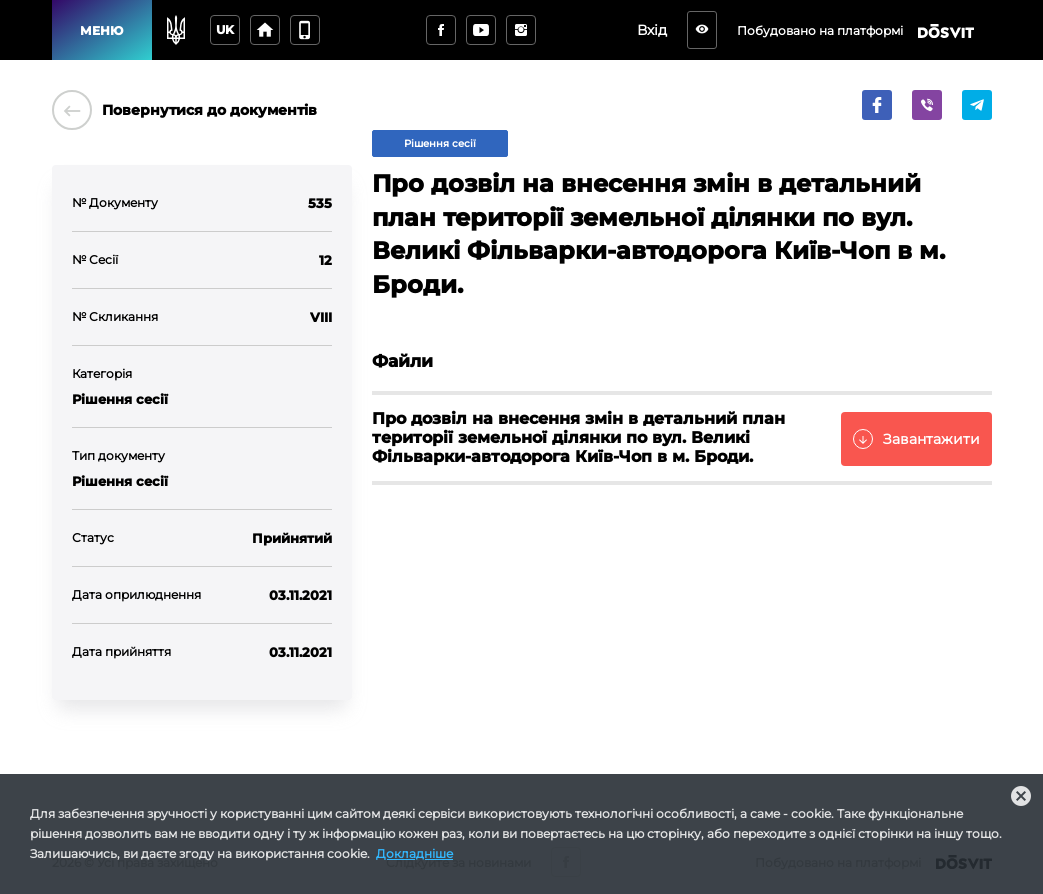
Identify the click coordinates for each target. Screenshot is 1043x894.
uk (225, 29)
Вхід (652, 30)
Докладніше (414, 853)
